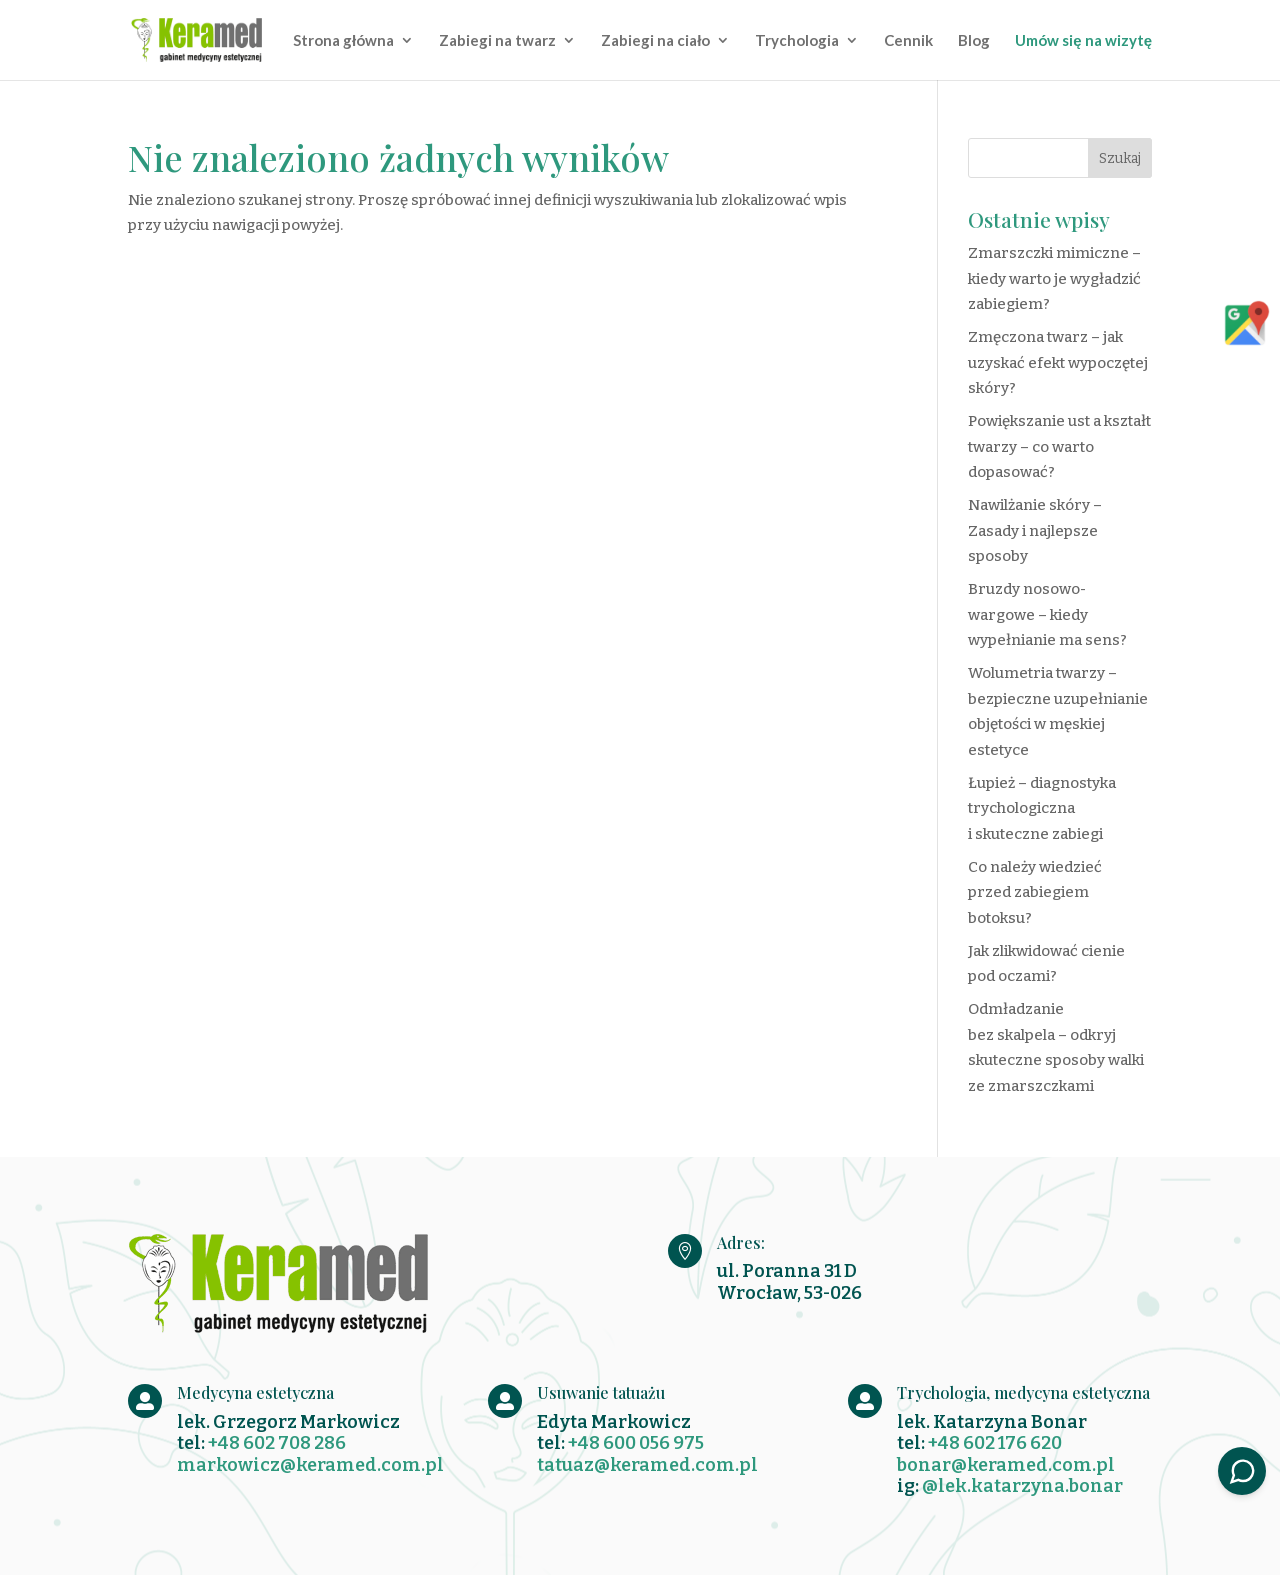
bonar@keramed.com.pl (1006, 1465)
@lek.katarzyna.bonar (1022, 1486)
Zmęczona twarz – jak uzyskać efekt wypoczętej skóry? (1058, 362)
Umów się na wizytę (1083, 41)
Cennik (908, 41)
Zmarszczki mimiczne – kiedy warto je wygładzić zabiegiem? (1054, 278)
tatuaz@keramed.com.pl (647, 1465)
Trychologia (797, 41)
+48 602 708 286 (277, 1443)
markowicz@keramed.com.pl (310, 1465)
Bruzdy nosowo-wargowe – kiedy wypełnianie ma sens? (1047, 614)
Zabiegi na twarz (497, 41)
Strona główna (343, 41)
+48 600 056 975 (636, 1443)
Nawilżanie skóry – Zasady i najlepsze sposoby (1035, 530)
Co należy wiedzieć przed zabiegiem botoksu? (1035, 892)
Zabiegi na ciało (655, 41)
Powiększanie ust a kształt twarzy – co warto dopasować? (1059, 446)
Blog (974, 41)
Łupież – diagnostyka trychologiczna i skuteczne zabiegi (1042, 808)
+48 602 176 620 (995, 1443)
